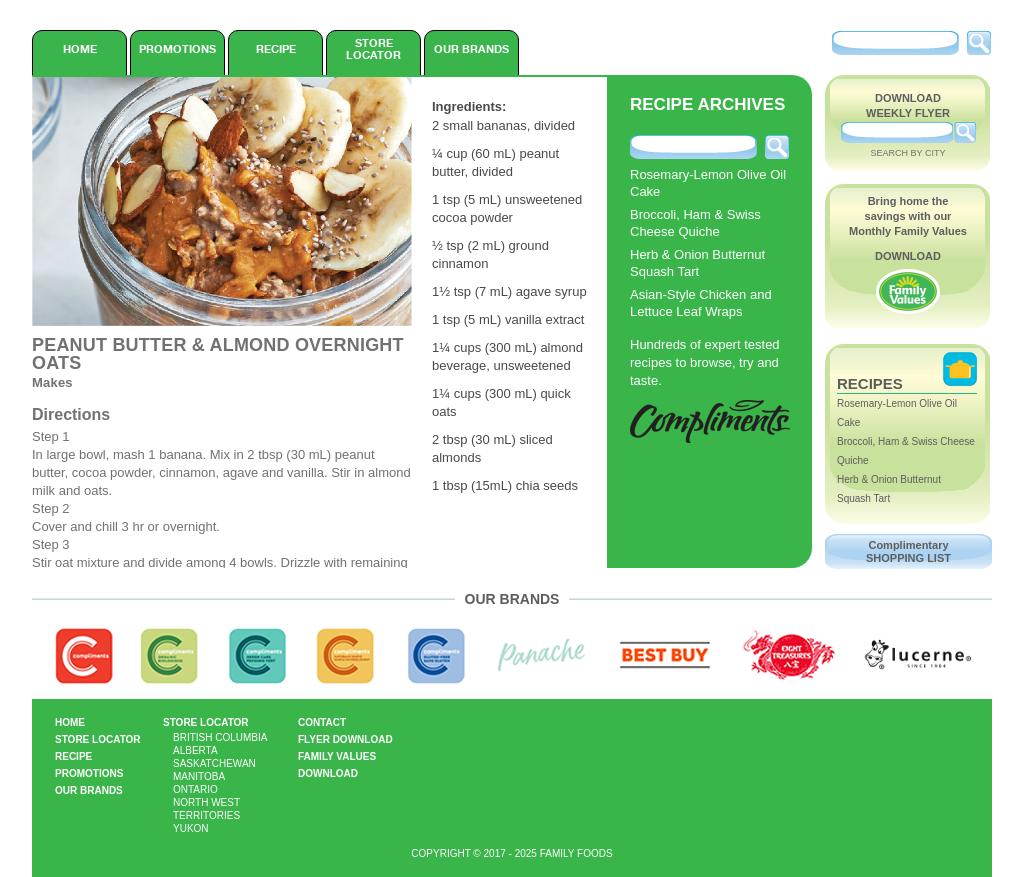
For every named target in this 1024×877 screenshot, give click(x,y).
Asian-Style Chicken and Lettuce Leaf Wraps (701, 303)
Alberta (195, 750)
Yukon (191, 828)
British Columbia (220, 737)
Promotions (177, 49)
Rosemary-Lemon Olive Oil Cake (708, 183)
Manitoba (199, 776)
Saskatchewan (214, 763)
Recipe (276, 49)
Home (80, 49)
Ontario (195, 789)
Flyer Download (345, 739)
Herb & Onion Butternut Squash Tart (697, 263)
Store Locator (373, 49)
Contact (322, 722)
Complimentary (908, 551)
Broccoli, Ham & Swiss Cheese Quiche (695, 223)
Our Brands (471, 49)
